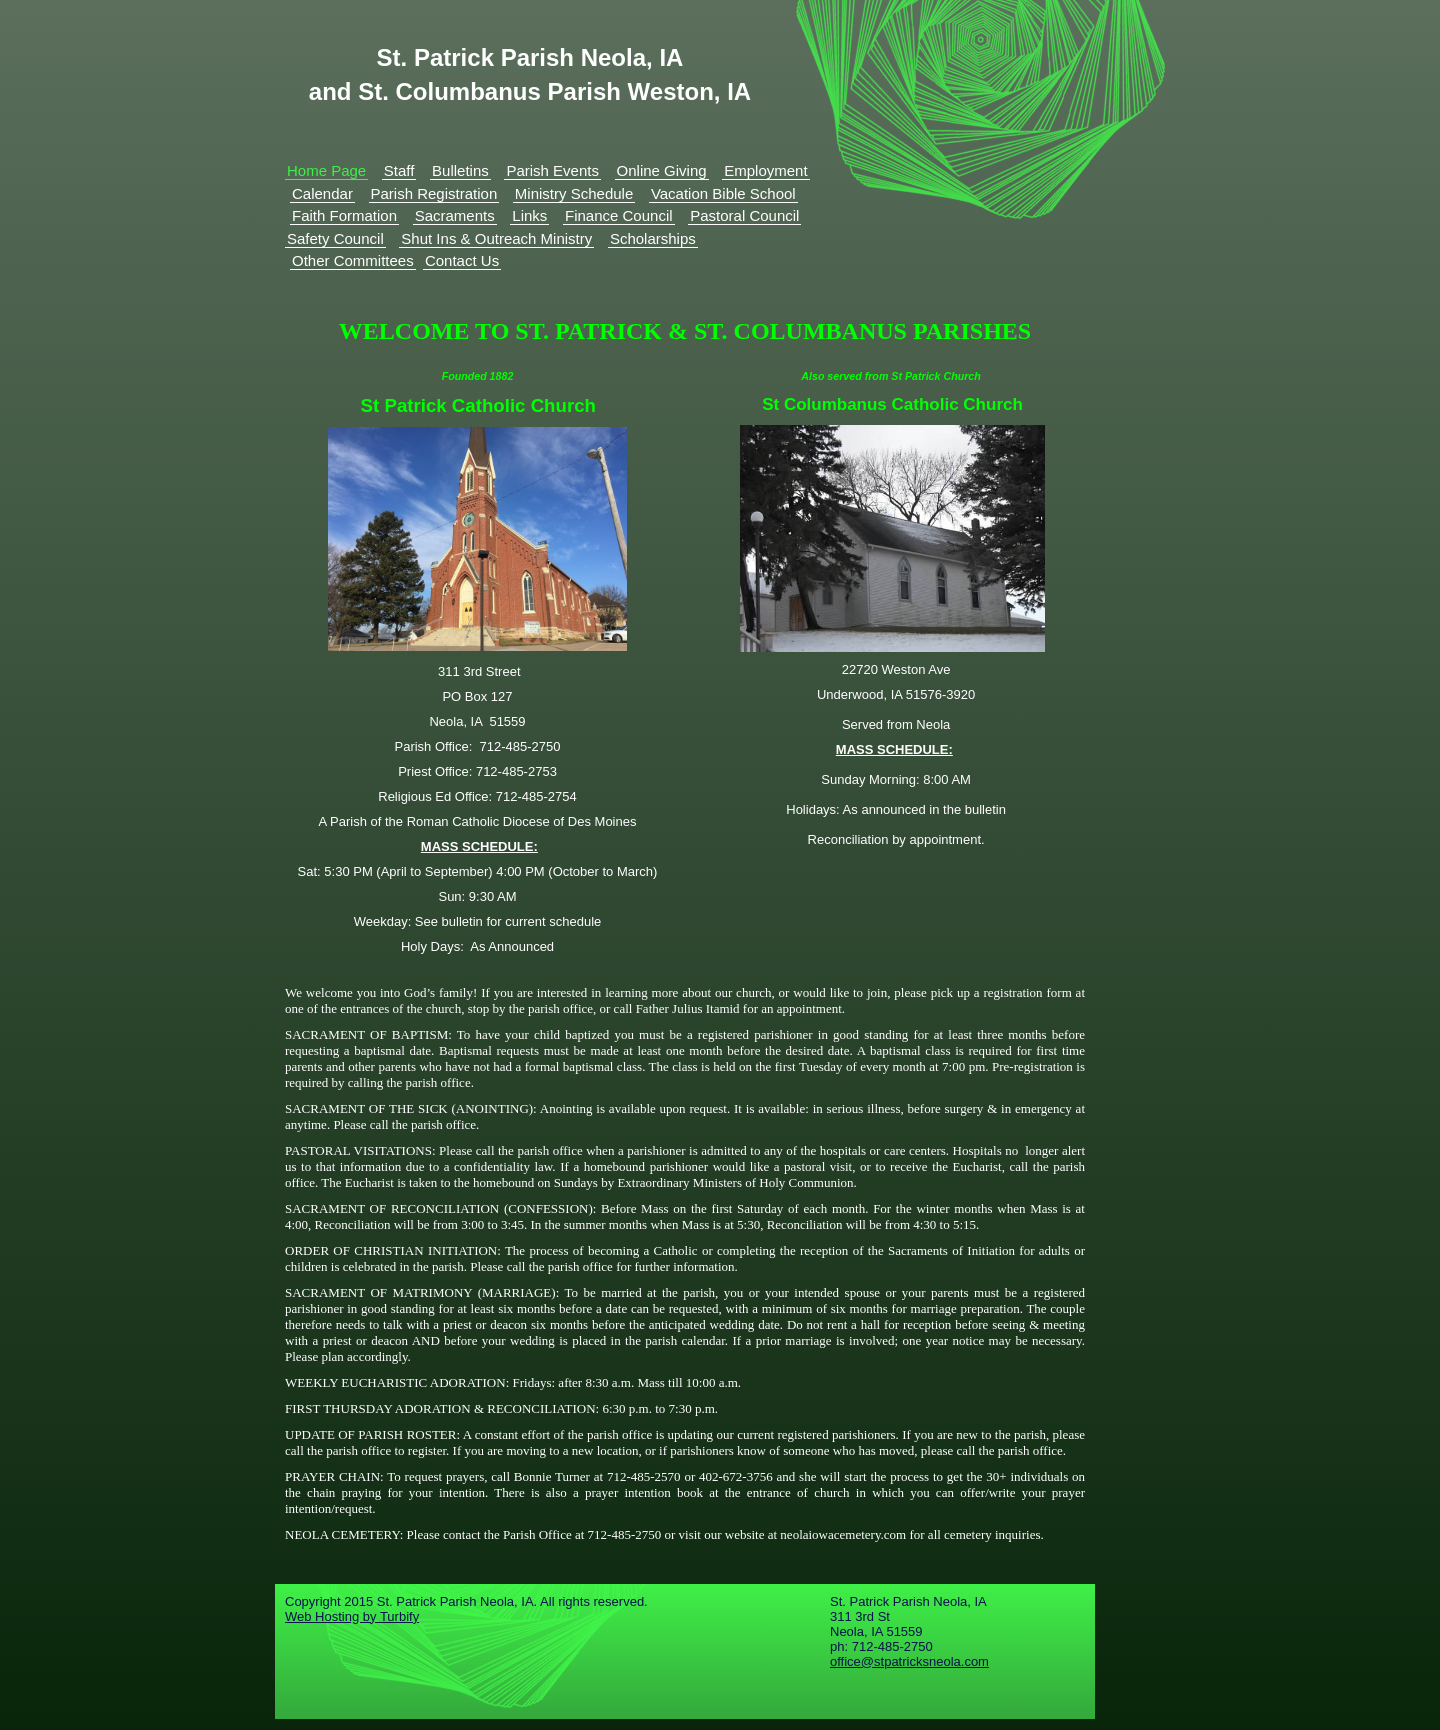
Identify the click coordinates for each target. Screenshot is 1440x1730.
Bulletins (460, 170)
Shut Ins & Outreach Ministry (496, 238)
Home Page (326, 170)
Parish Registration (434, 193)
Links (529, 215)
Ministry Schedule (574, 193)
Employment (765, 170)
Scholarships (653, 238)
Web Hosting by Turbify (352, 1616)
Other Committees (353, 260)
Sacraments (455, 215)
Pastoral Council (744, 215)
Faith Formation (344, 215)
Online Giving (662, 170)
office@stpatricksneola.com (909, 1661)
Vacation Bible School (723, 193)
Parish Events (552, 170)
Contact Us (462, 260)
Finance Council (619, 215)
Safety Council (335, 238)
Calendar (322, 193)
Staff (399, 170)
